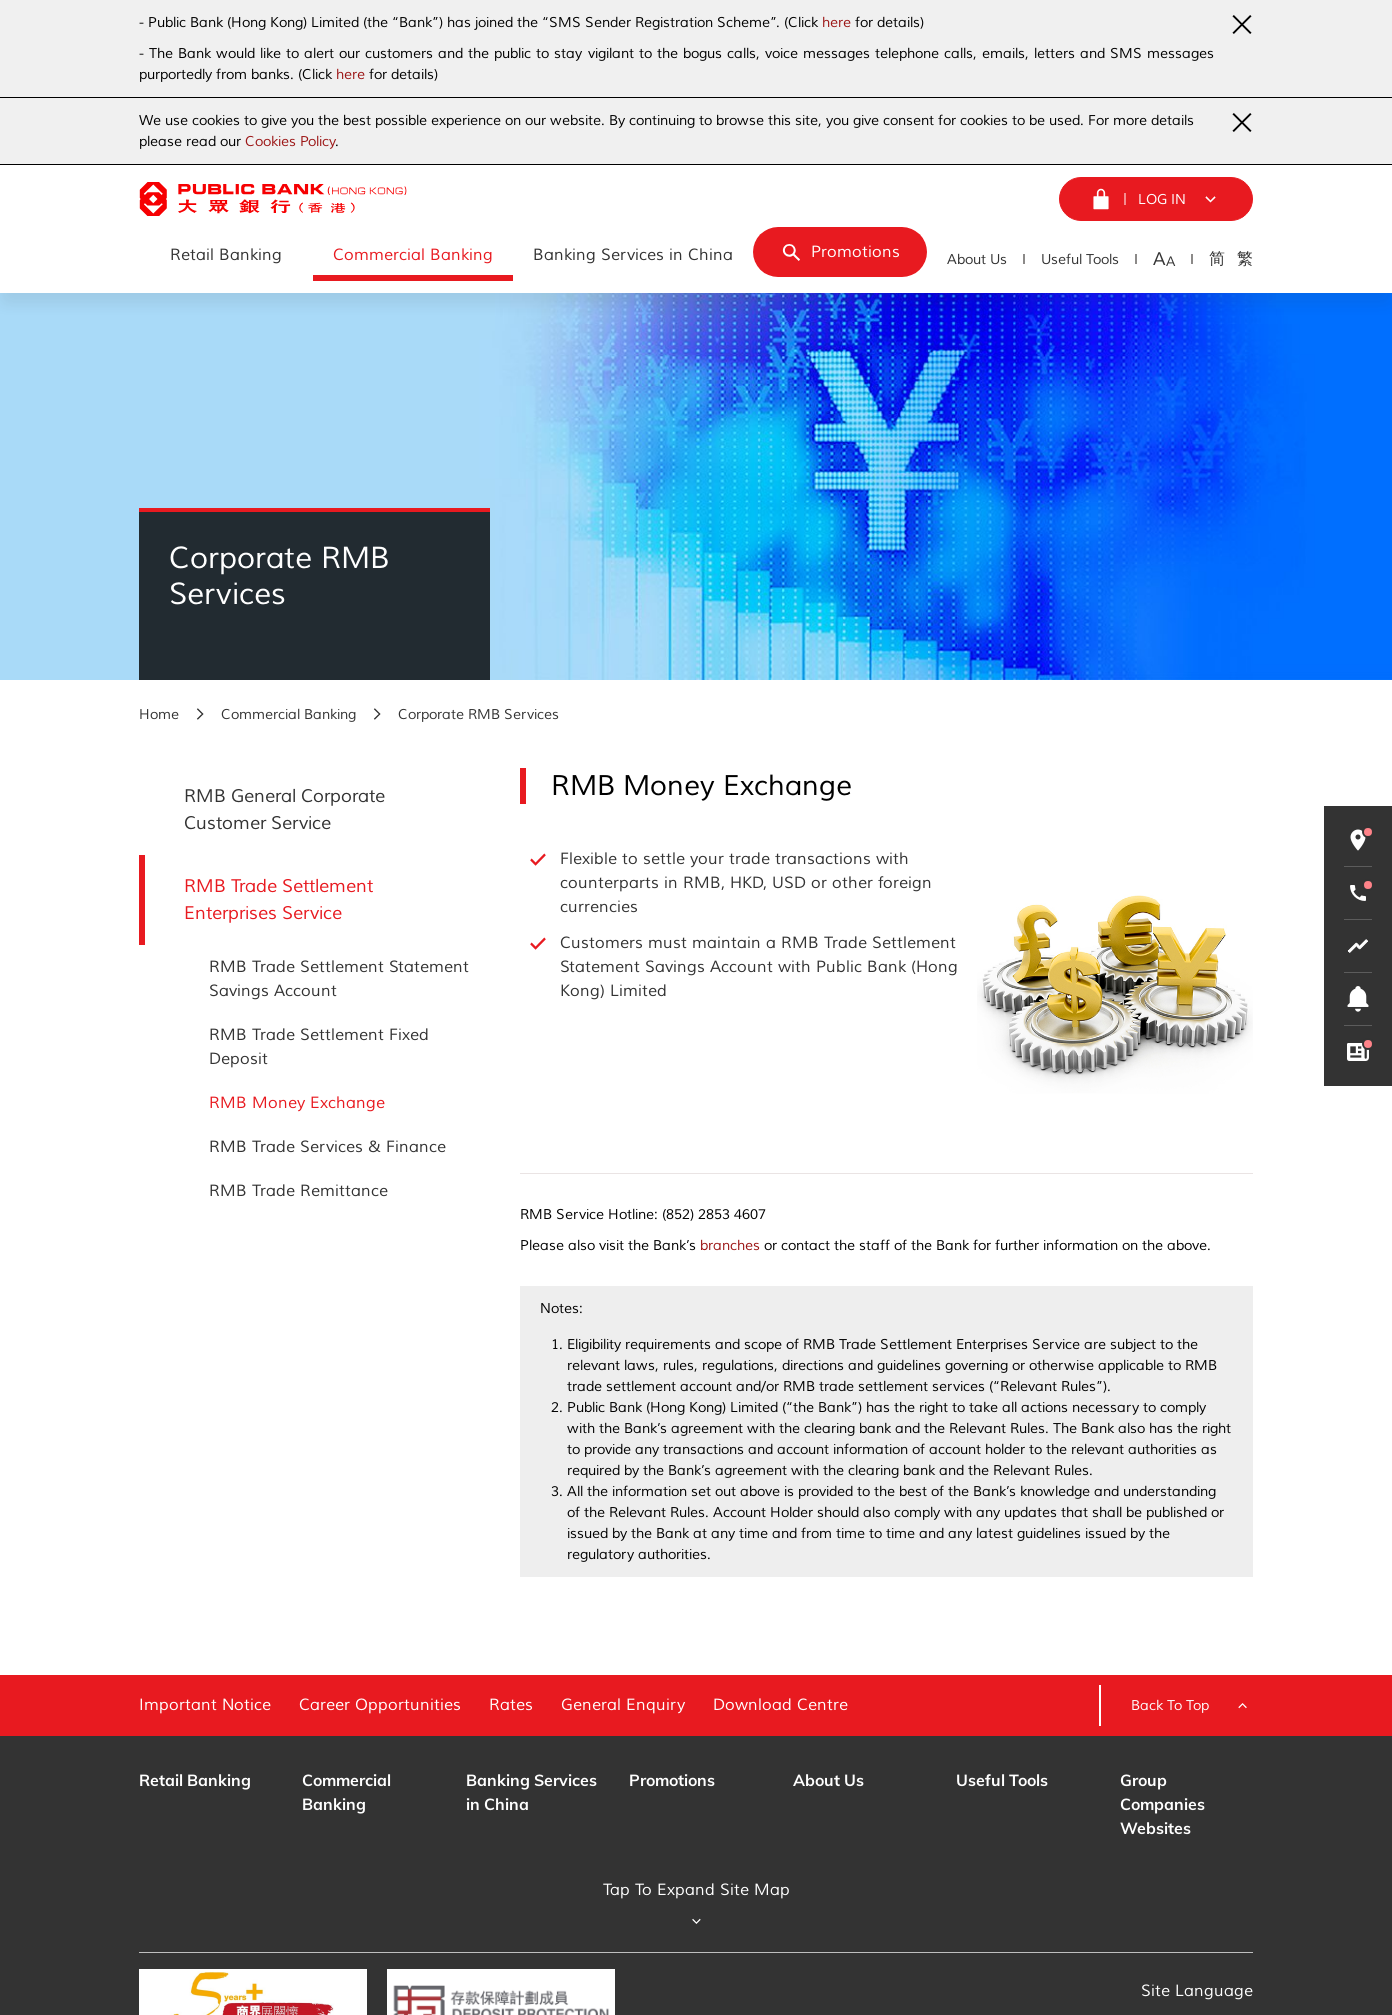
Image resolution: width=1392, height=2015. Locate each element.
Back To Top (1192, 1706)
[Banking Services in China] (633, 256)
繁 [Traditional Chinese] (1245, 259)
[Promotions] (840, 252)
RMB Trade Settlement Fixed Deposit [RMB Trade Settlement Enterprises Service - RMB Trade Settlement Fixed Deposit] (319, 1047)
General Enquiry (623, 1705)
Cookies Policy (290, 141)
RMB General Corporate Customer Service (284, 809)
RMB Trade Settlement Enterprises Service (278, 899)
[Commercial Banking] (413, 256)
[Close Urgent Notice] (1241, 24)
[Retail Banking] (226, 256)
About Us (977, 259)
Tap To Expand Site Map (696, 1905)
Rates (511, 1705)
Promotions (672, 1780)
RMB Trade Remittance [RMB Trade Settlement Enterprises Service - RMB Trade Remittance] (298, 1191)
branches (730, 1245)
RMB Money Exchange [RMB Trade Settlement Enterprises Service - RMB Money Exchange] (297, 1103)
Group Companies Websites (1162, 1804)
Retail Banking (195, 1780)
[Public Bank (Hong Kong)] (273, 199)
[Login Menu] (1156, 199)
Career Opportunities (380, 1705)
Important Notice (205, 1705)
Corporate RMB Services (478, 714)
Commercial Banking (288, 714)
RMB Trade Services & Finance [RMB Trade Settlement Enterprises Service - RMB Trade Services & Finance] (327, 1147)
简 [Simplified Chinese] (1217, 259)
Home (159, 714)
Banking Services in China (531, 1792)
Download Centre (780, 1705)
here (836, 22)
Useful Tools (1080, 259)
